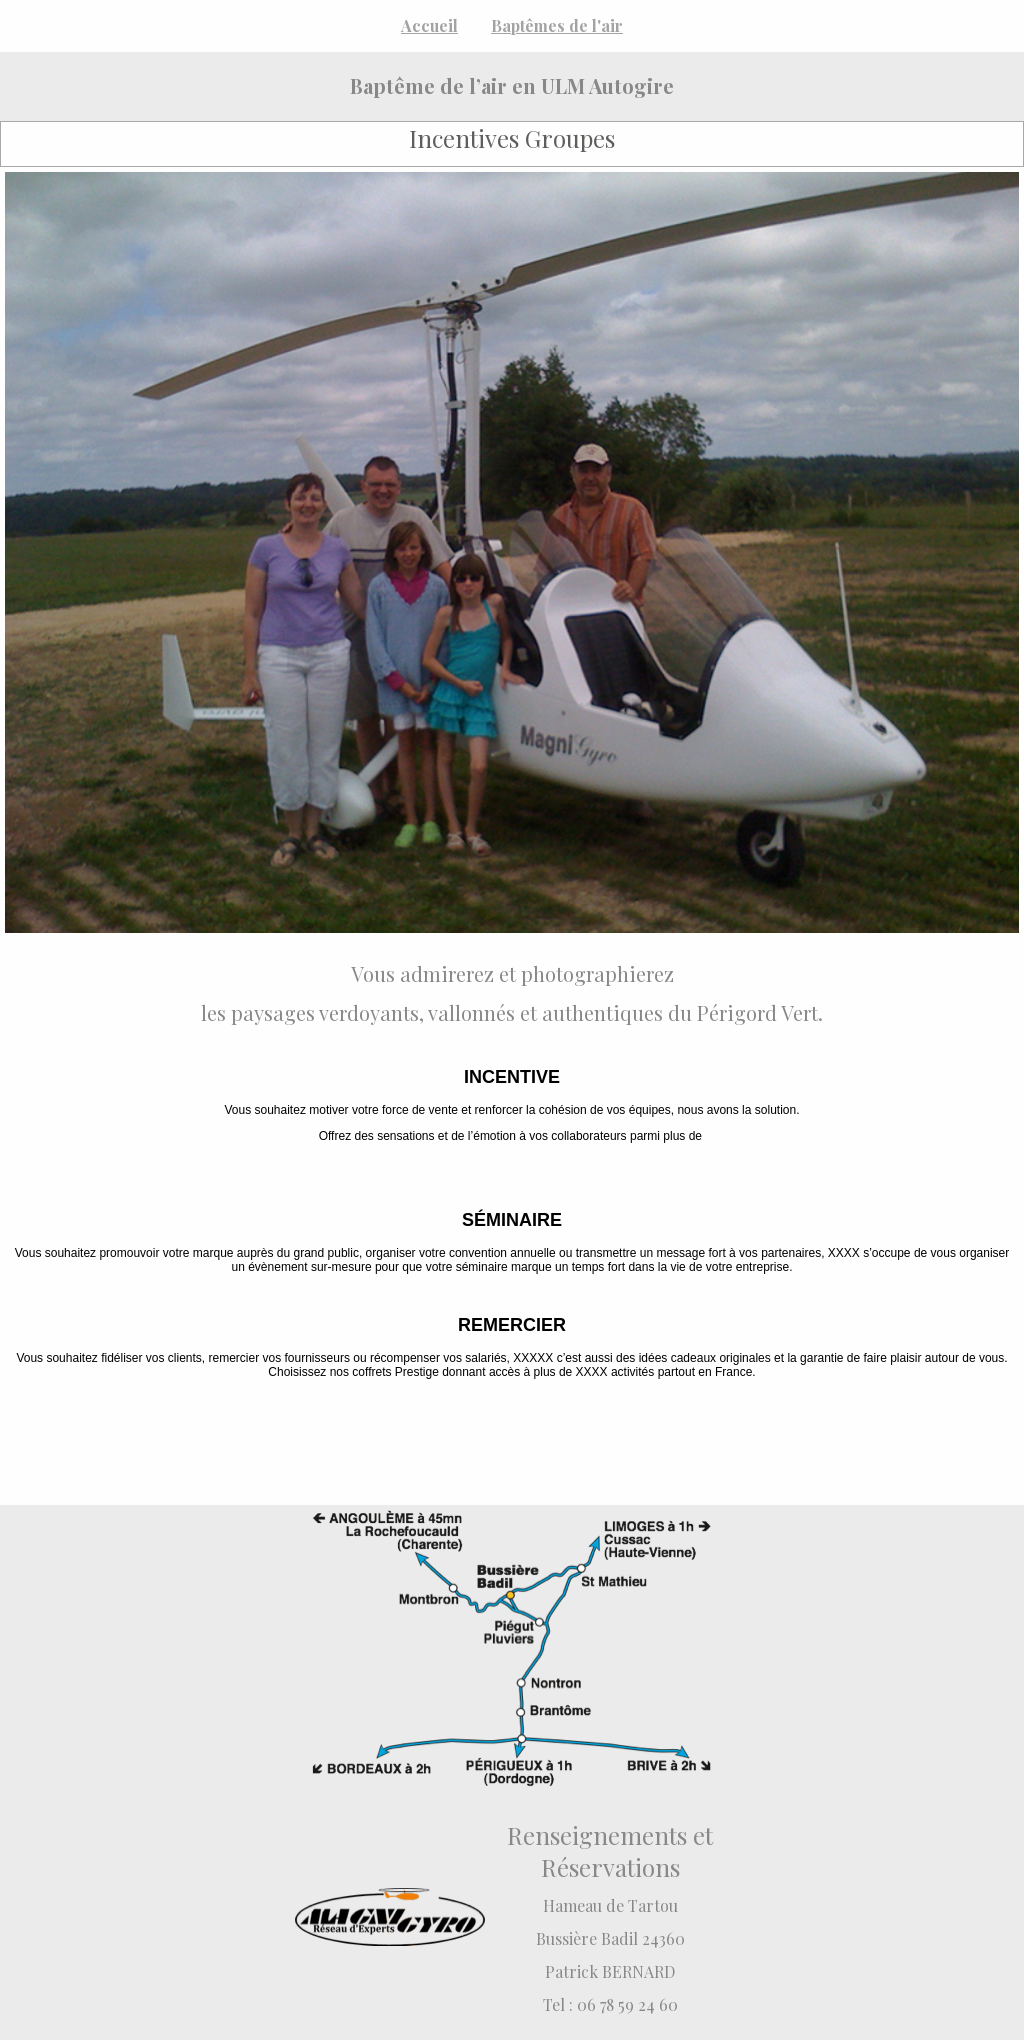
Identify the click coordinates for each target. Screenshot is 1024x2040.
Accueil (429, 25)
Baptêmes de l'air (557, 25)
